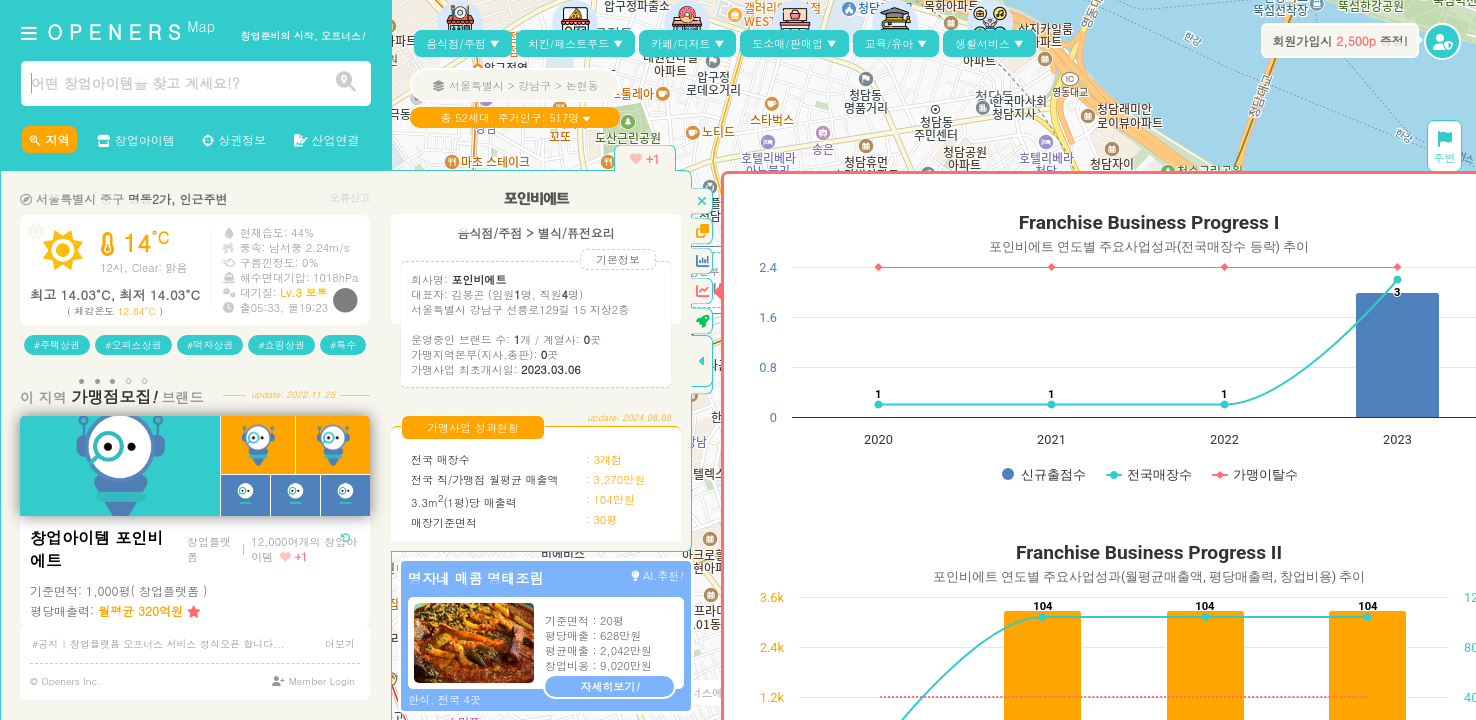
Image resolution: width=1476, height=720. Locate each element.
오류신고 (350, 197)
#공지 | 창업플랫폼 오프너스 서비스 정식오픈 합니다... (158, 644)
